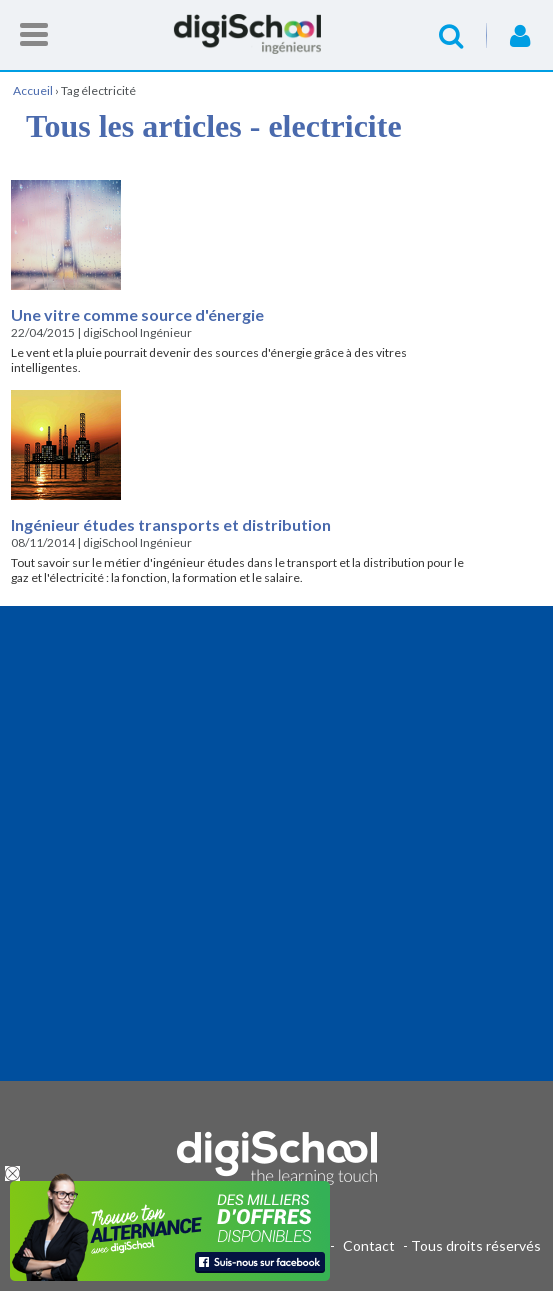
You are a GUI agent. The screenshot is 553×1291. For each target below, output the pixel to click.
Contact (369, 1245)
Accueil (277, 34)
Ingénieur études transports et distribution (171, 524)
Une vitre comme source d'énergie (137, 314)
